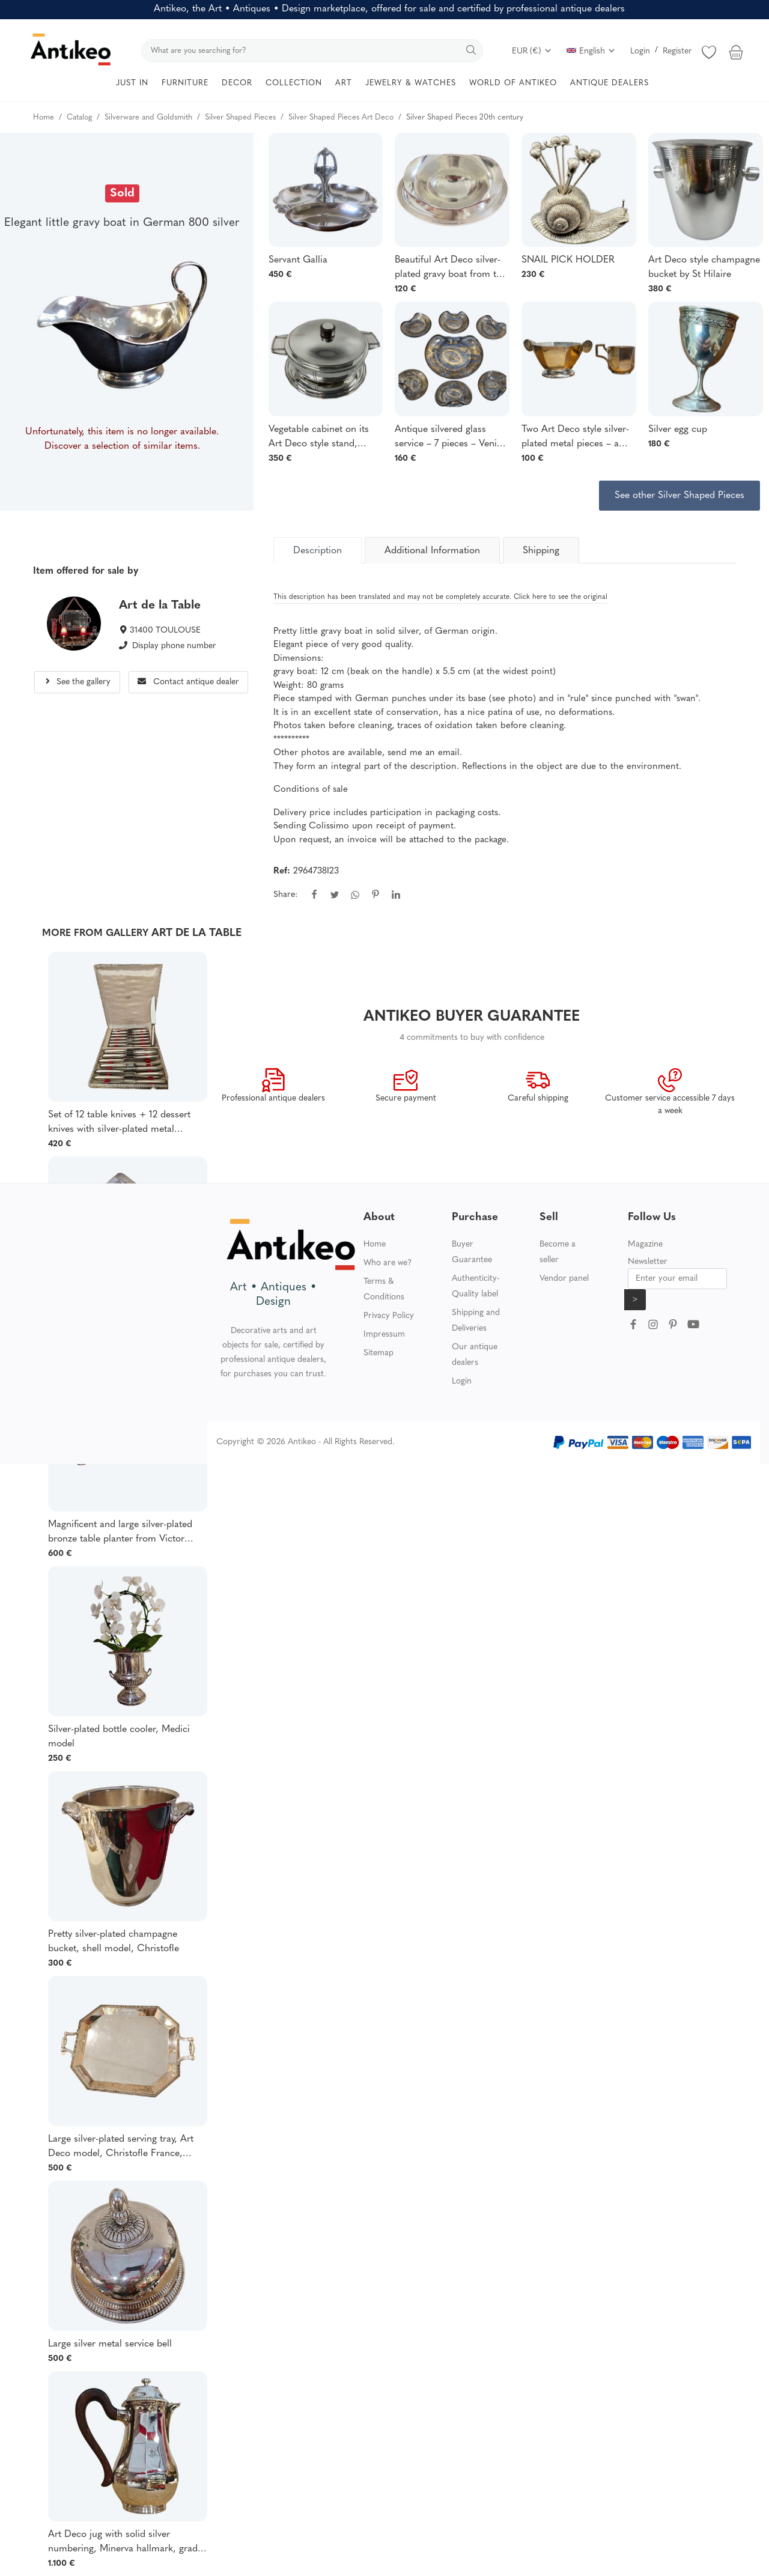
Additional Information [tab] (432, 551)
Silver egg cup (677, 429)
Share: (285, 894)
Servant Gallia (298, 260)
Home (374, 1244)
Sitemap (378, 1353)
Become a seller (558, 1252)
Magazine (645, 1244)
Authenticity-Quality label (475, 1286)
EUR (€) (532, 51)
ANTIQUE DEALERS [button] (609, 83)
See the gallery (77, 682)
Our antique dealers (474, 1355)
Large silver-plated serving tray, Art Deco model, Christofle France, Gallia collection (120, 2147)
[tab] (317, 550)
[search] (312, 50)
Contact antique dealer (188, 682)
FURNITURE (185, 83)
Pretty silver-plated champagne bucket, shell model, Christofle (113, 1942)
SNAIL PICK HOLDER (568, 260)
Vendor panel (564, 1278)
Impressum (384, 1334)
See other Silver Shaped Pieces (679, 495)
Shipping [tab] (541, 551)
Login (640, 51)
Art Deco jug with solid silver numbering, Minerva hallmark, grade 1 (125, 2543)
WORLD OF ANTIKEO (513, 83)
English (591, 51)
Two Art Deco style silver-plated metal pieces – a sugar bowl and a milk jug (575, 438)
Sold (122, 193)
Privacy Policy (388, 1315)
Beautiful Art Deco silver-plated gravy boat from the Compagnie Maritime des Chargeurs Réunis (450, 268)
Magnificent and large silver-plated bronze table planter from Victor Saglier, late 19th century (120, 1533)
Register (677, 51)
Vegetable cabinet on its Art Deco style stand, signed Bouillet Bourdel (319, 438)
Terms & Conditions (383, 1289)
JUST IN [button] (132, 83)
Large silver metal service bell (110, 2344)
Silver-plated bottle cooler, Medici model (119, 1737)
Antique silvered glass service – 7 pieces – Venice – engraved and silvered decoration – (450, 438)
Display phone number (174, 646)
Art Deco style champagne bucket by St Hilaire (704, 267)
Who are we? (387, 1263)
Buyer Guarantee (472, 1252)
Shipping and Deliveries (476, 1320)
